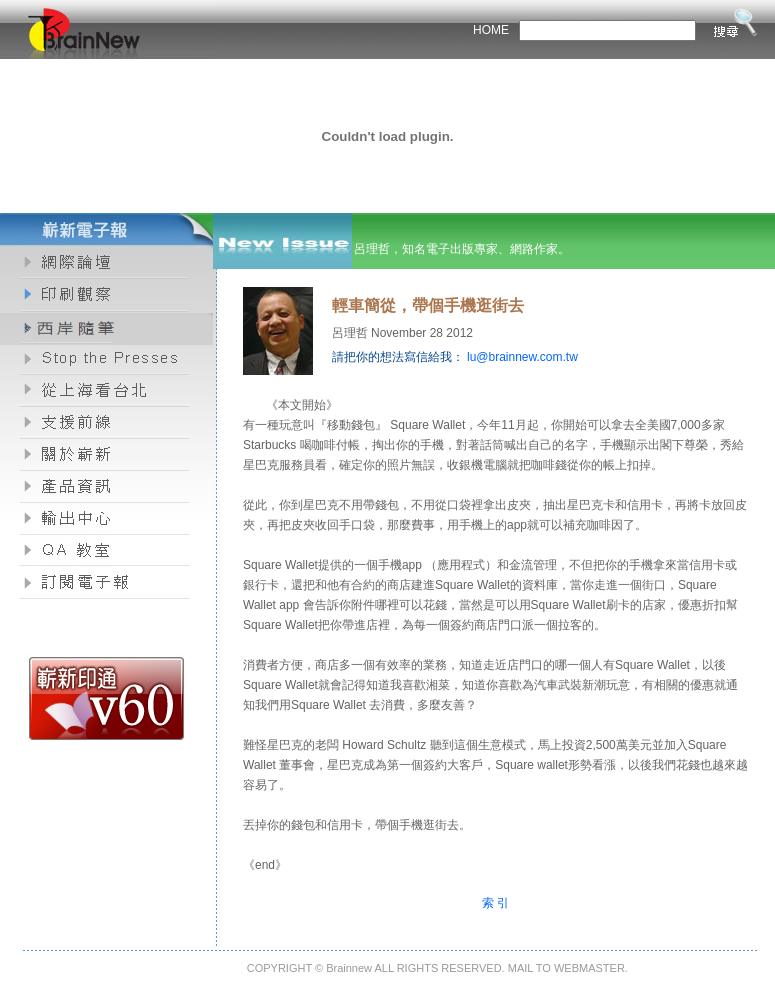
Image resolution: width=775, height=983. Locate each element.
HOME (491, 30)
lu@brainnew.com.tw (522, 357)
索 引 (495, 903)
